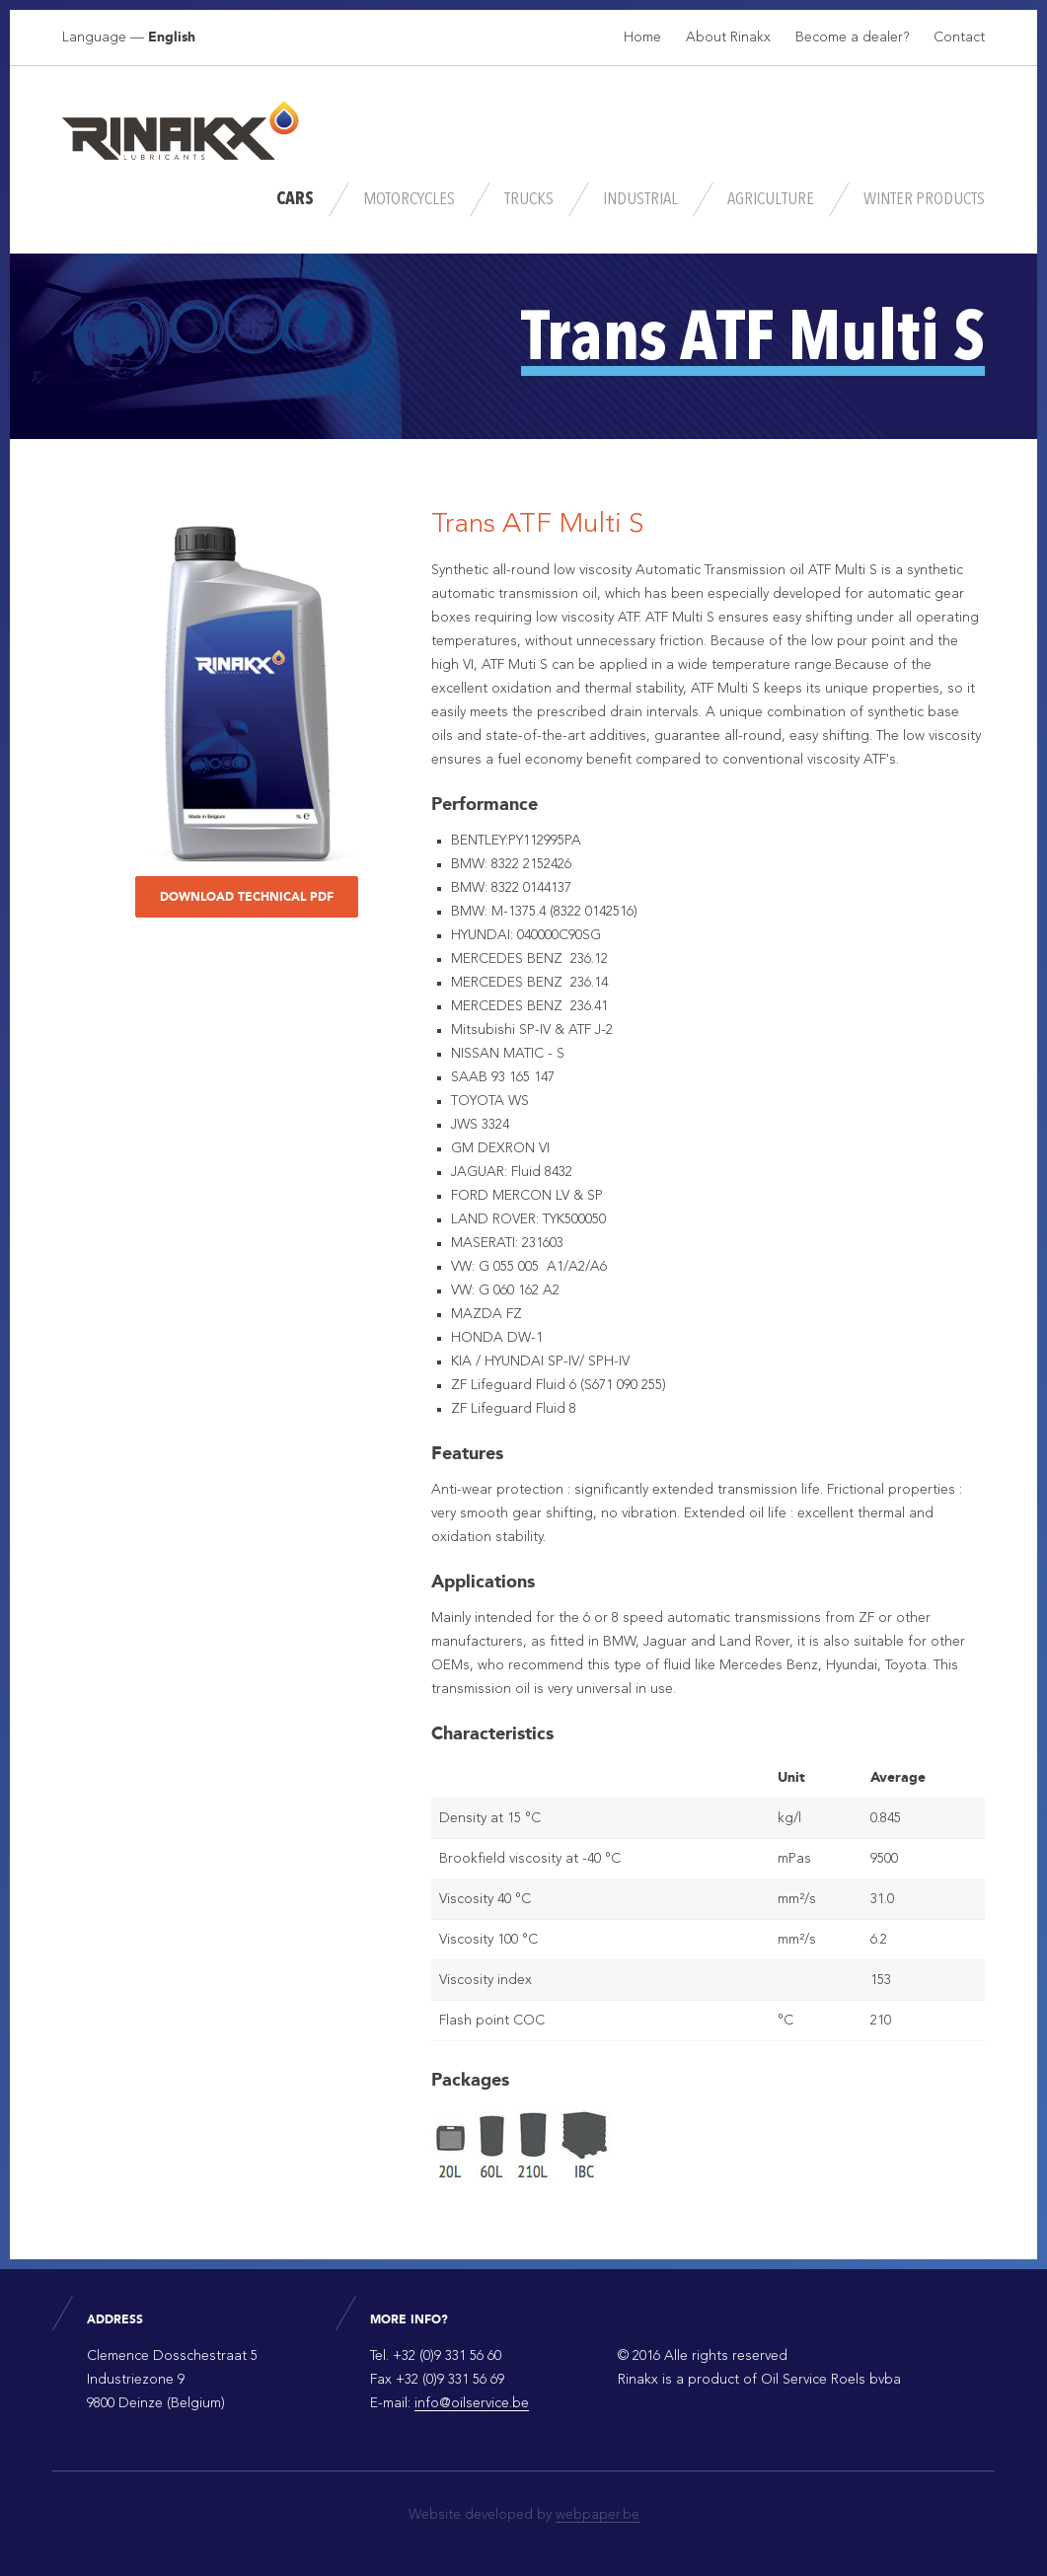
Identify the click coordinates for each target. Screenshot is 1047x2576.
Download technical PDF (247, 897)
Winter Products (924, 199)
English (171, 37)
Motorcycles (409, 199)
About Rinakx (728, 37)
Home (642, 37)
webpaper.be (597, 2515)
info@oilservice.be (471, 2403)
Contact (959, 37)
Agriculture (770, 199)
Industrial (640, 199)
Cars (295, 199)
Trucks (529, 199)
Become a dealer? (852, 37)
